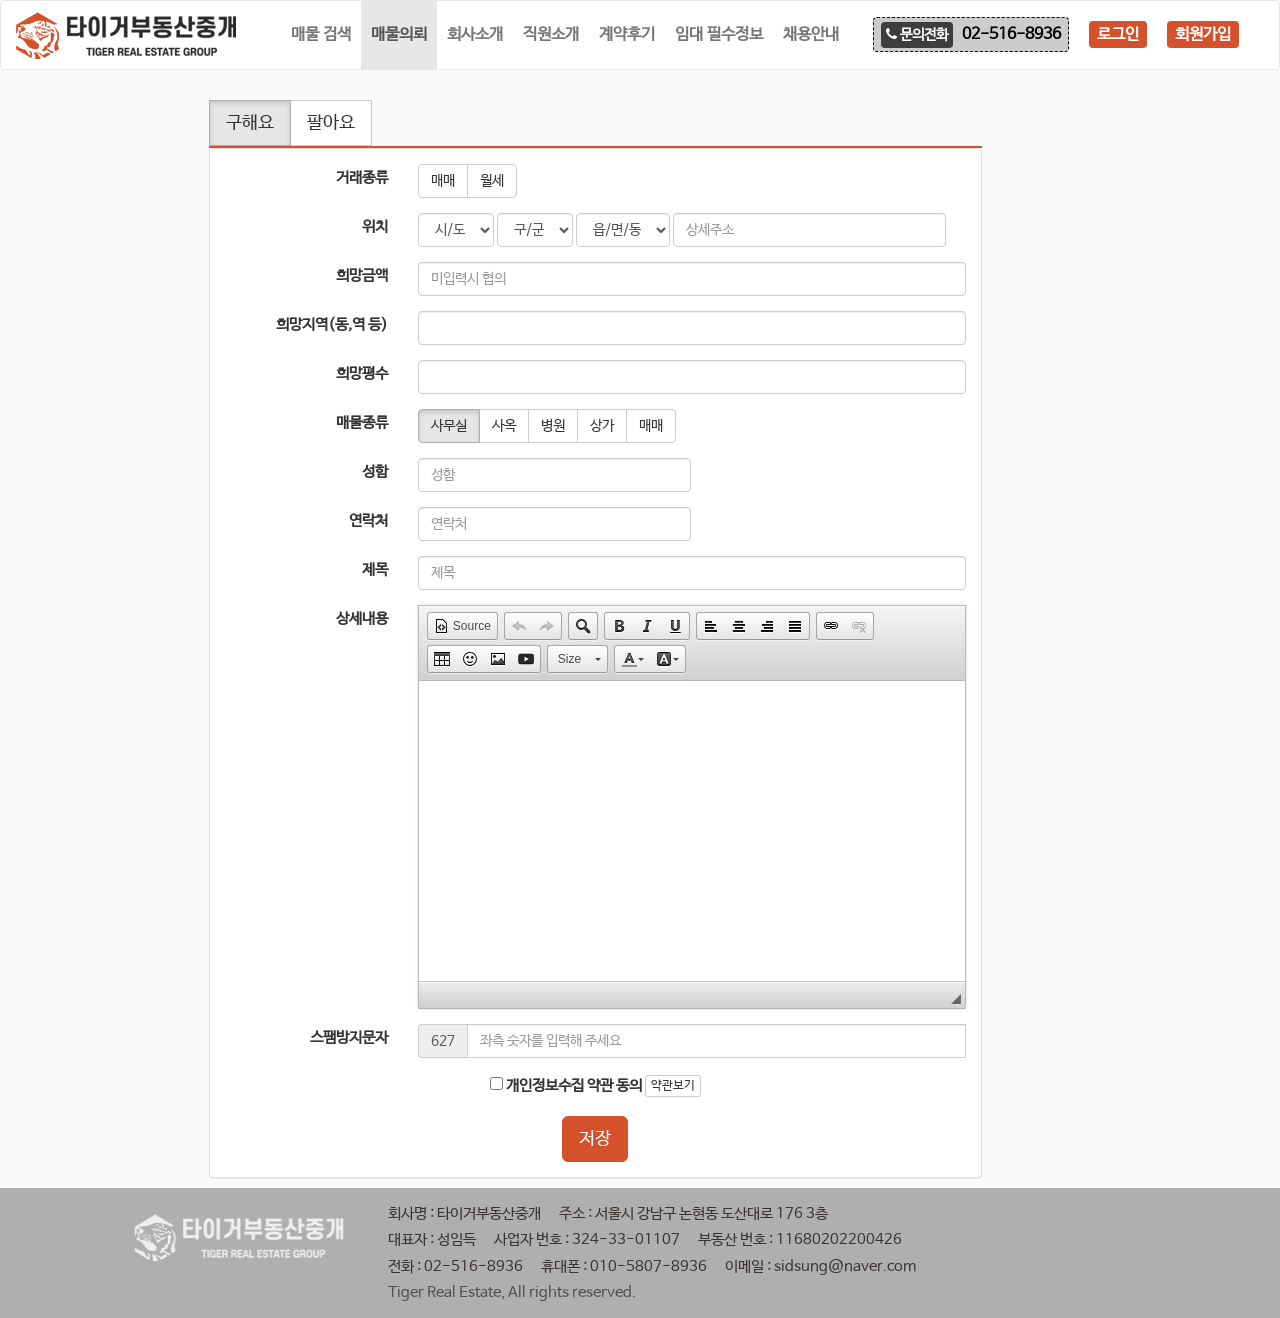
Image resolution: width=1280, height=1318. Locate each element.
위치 (375, 226)
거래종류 (362, 177)
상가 (602, 426)
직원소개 (551, 34)
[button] (462, 626)
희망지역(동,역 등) (332, 324)
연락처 (368, 520)
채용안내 (811, 34)
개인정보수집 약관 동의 (566, 1085)
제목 (375, 569)
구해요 (250, 123)
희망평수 (362, 373)
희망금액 (362, 275)
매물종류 (362, 422)
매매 (443, 181)
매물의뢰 (399, 34)
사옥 (504, 426)
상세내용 (362, 618)
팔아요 (331, 123)
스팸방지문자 (349, 1037)
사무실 (449, 426)
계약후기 (627, 34)
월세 (492, 181)
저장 (595, 1139)
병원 (553, 426)
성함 (375, 471)
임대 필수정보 (719, 34)
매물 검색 (321, 34)
